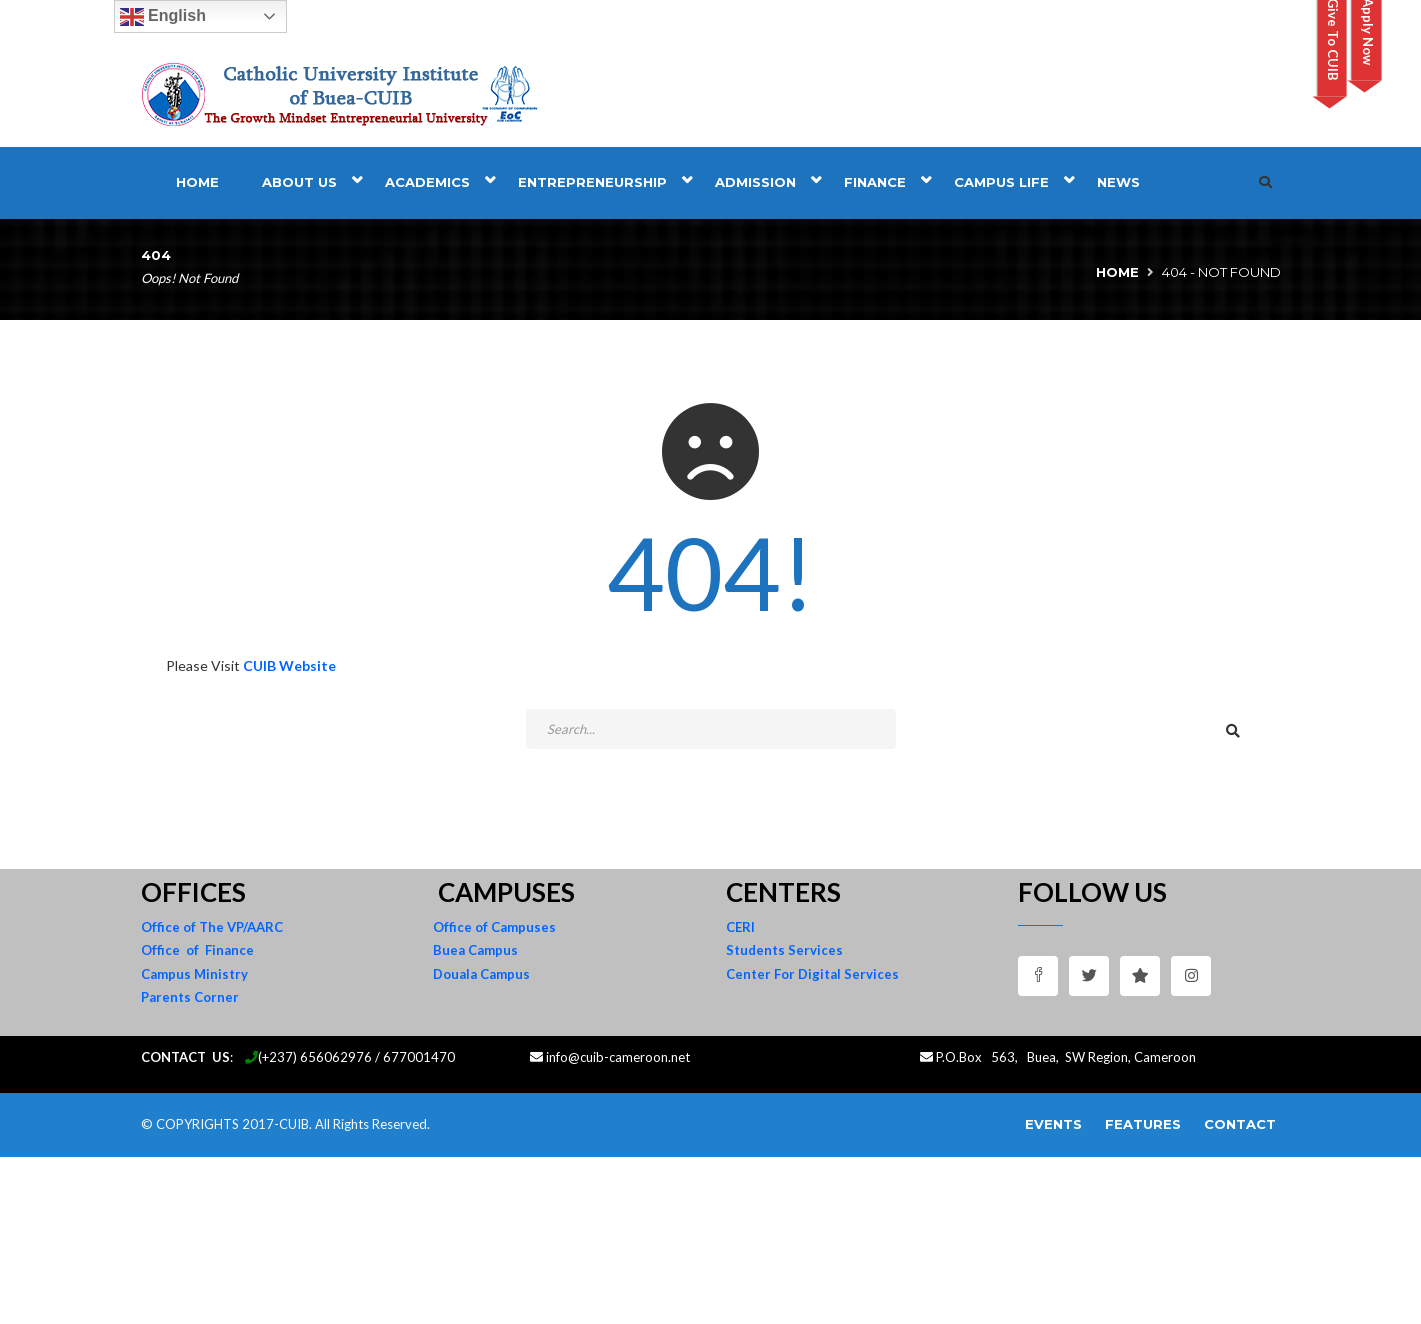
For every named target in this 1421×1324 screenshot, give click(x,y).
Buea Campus (475, 950)
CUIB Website (289, 665)
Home (197, 182)
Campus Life (1001, 182)
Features (1143, 1124)
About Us (299, 182)
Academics (427, 182)
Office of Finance (197, 950)
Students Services (784, 950)
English (163, 17)
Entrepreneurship (592, 182)
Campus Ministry (194, 974)
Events (1053, 1124)
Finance (875, 182)
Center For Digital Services (812, 974)
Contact (1240, 1124)
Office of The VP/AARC (212, 927)
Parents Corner (190, 997)
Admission (755, 182)
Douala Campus (481, 974)
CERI (740, 927)
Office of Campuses (494, 927)
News (1118, 182)
